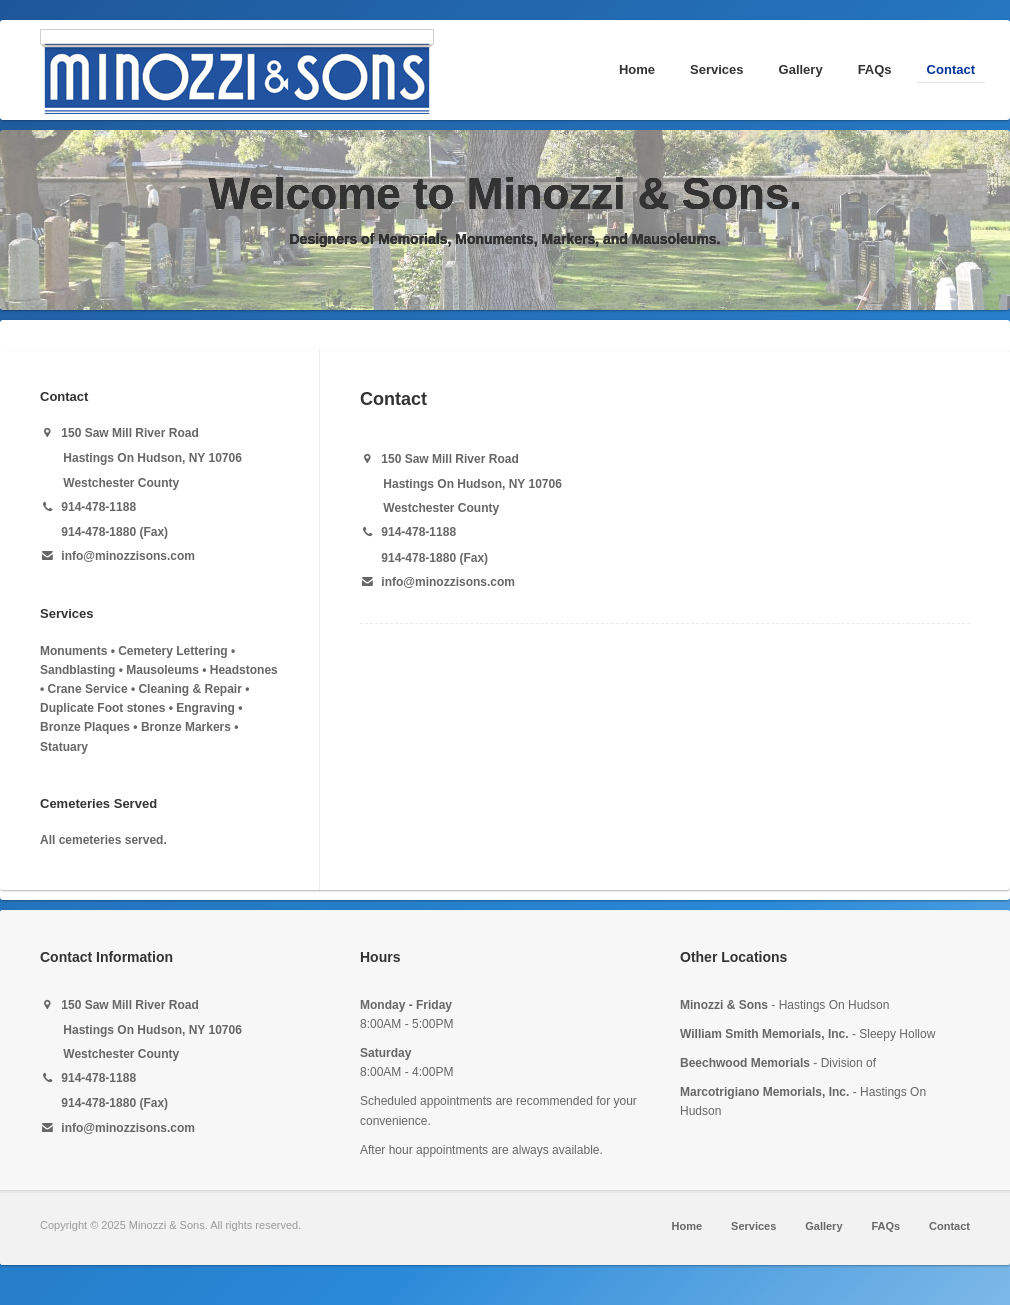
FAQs (875, 69)
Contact (951, 69)
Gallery (801, 69)
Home (637, 69)
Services (717, 69)
